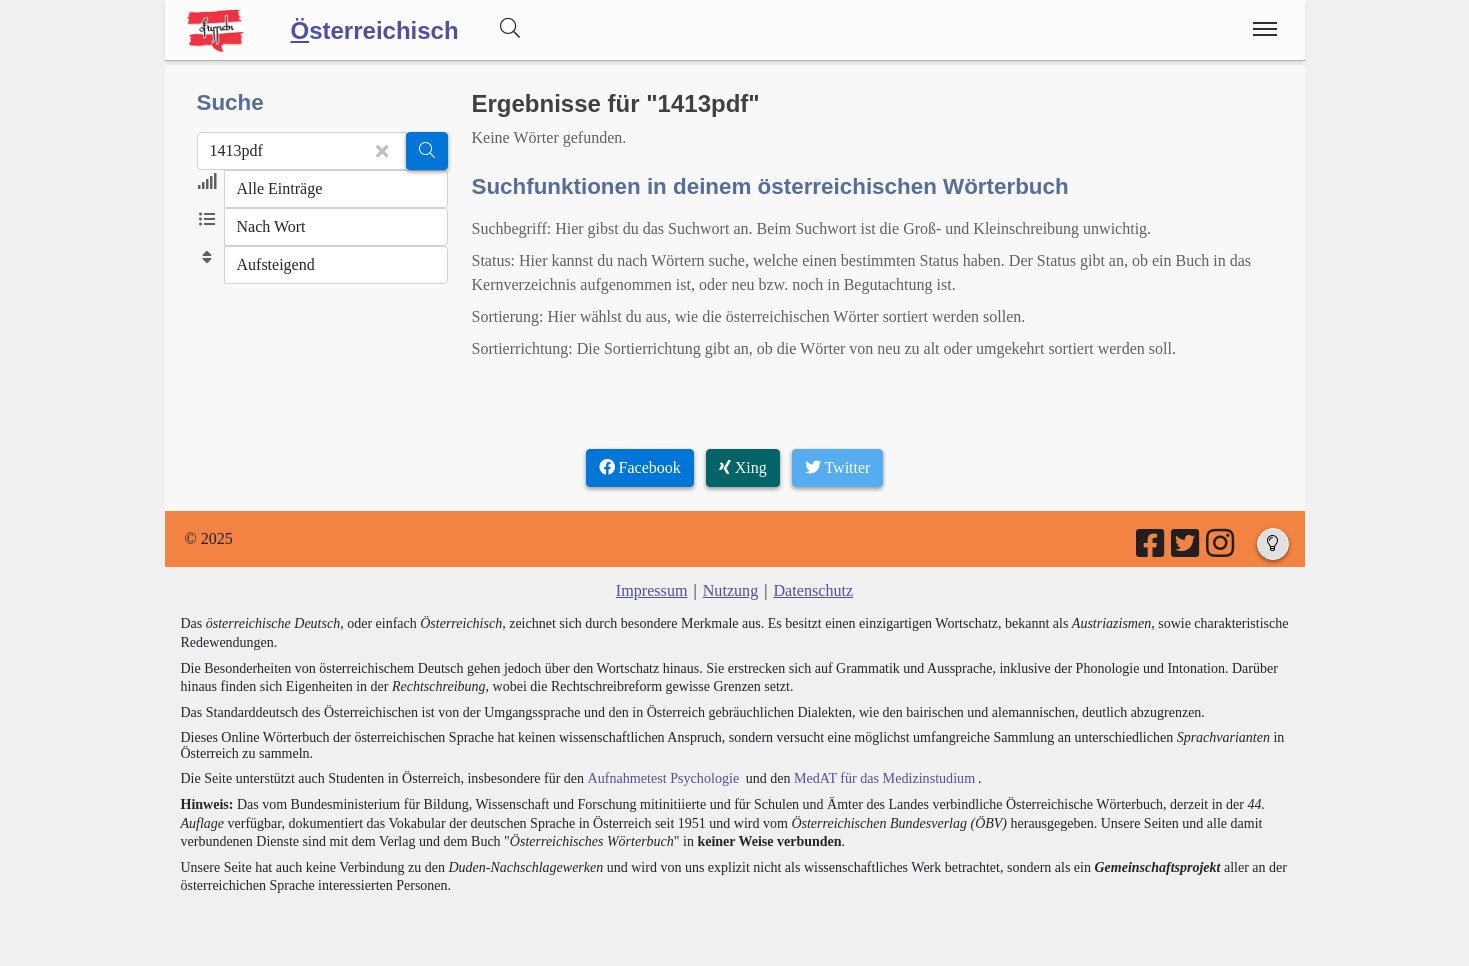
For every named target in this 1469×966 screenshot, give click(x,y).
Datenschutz (812, 590)
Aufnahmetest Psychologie (662, 777)
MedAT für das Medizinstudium (882, 777)
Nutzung (730, 590)
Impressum (652, 590)
